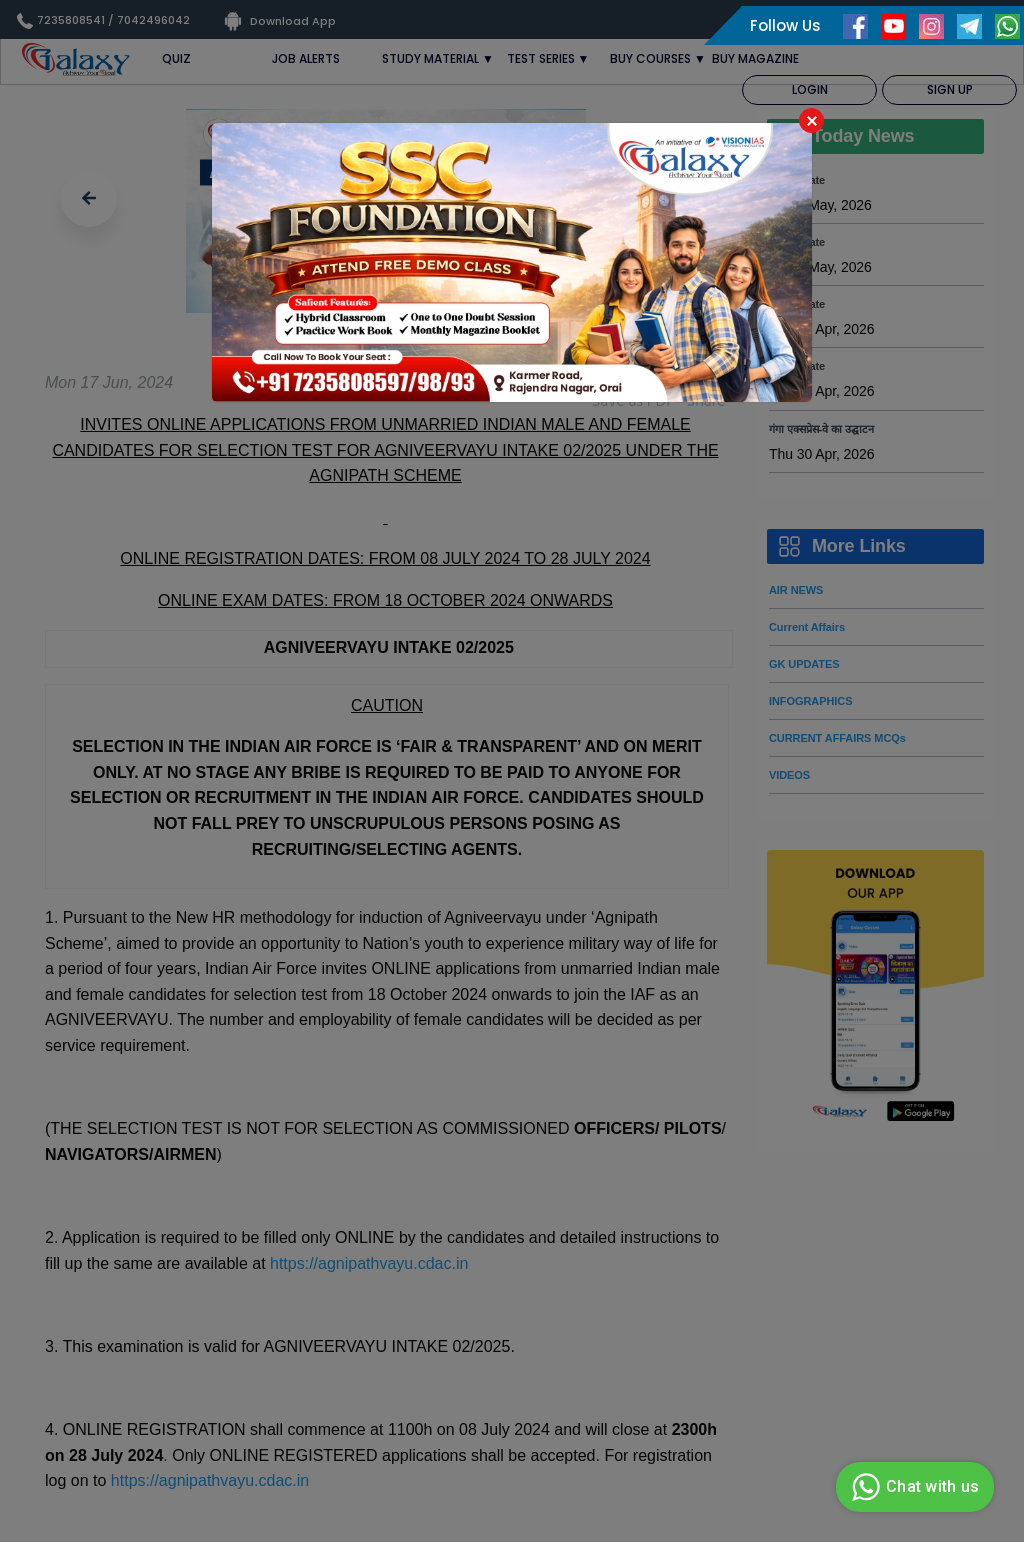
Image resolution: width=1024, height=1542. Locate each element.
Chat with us (912, 1487)
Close (811, 120)
